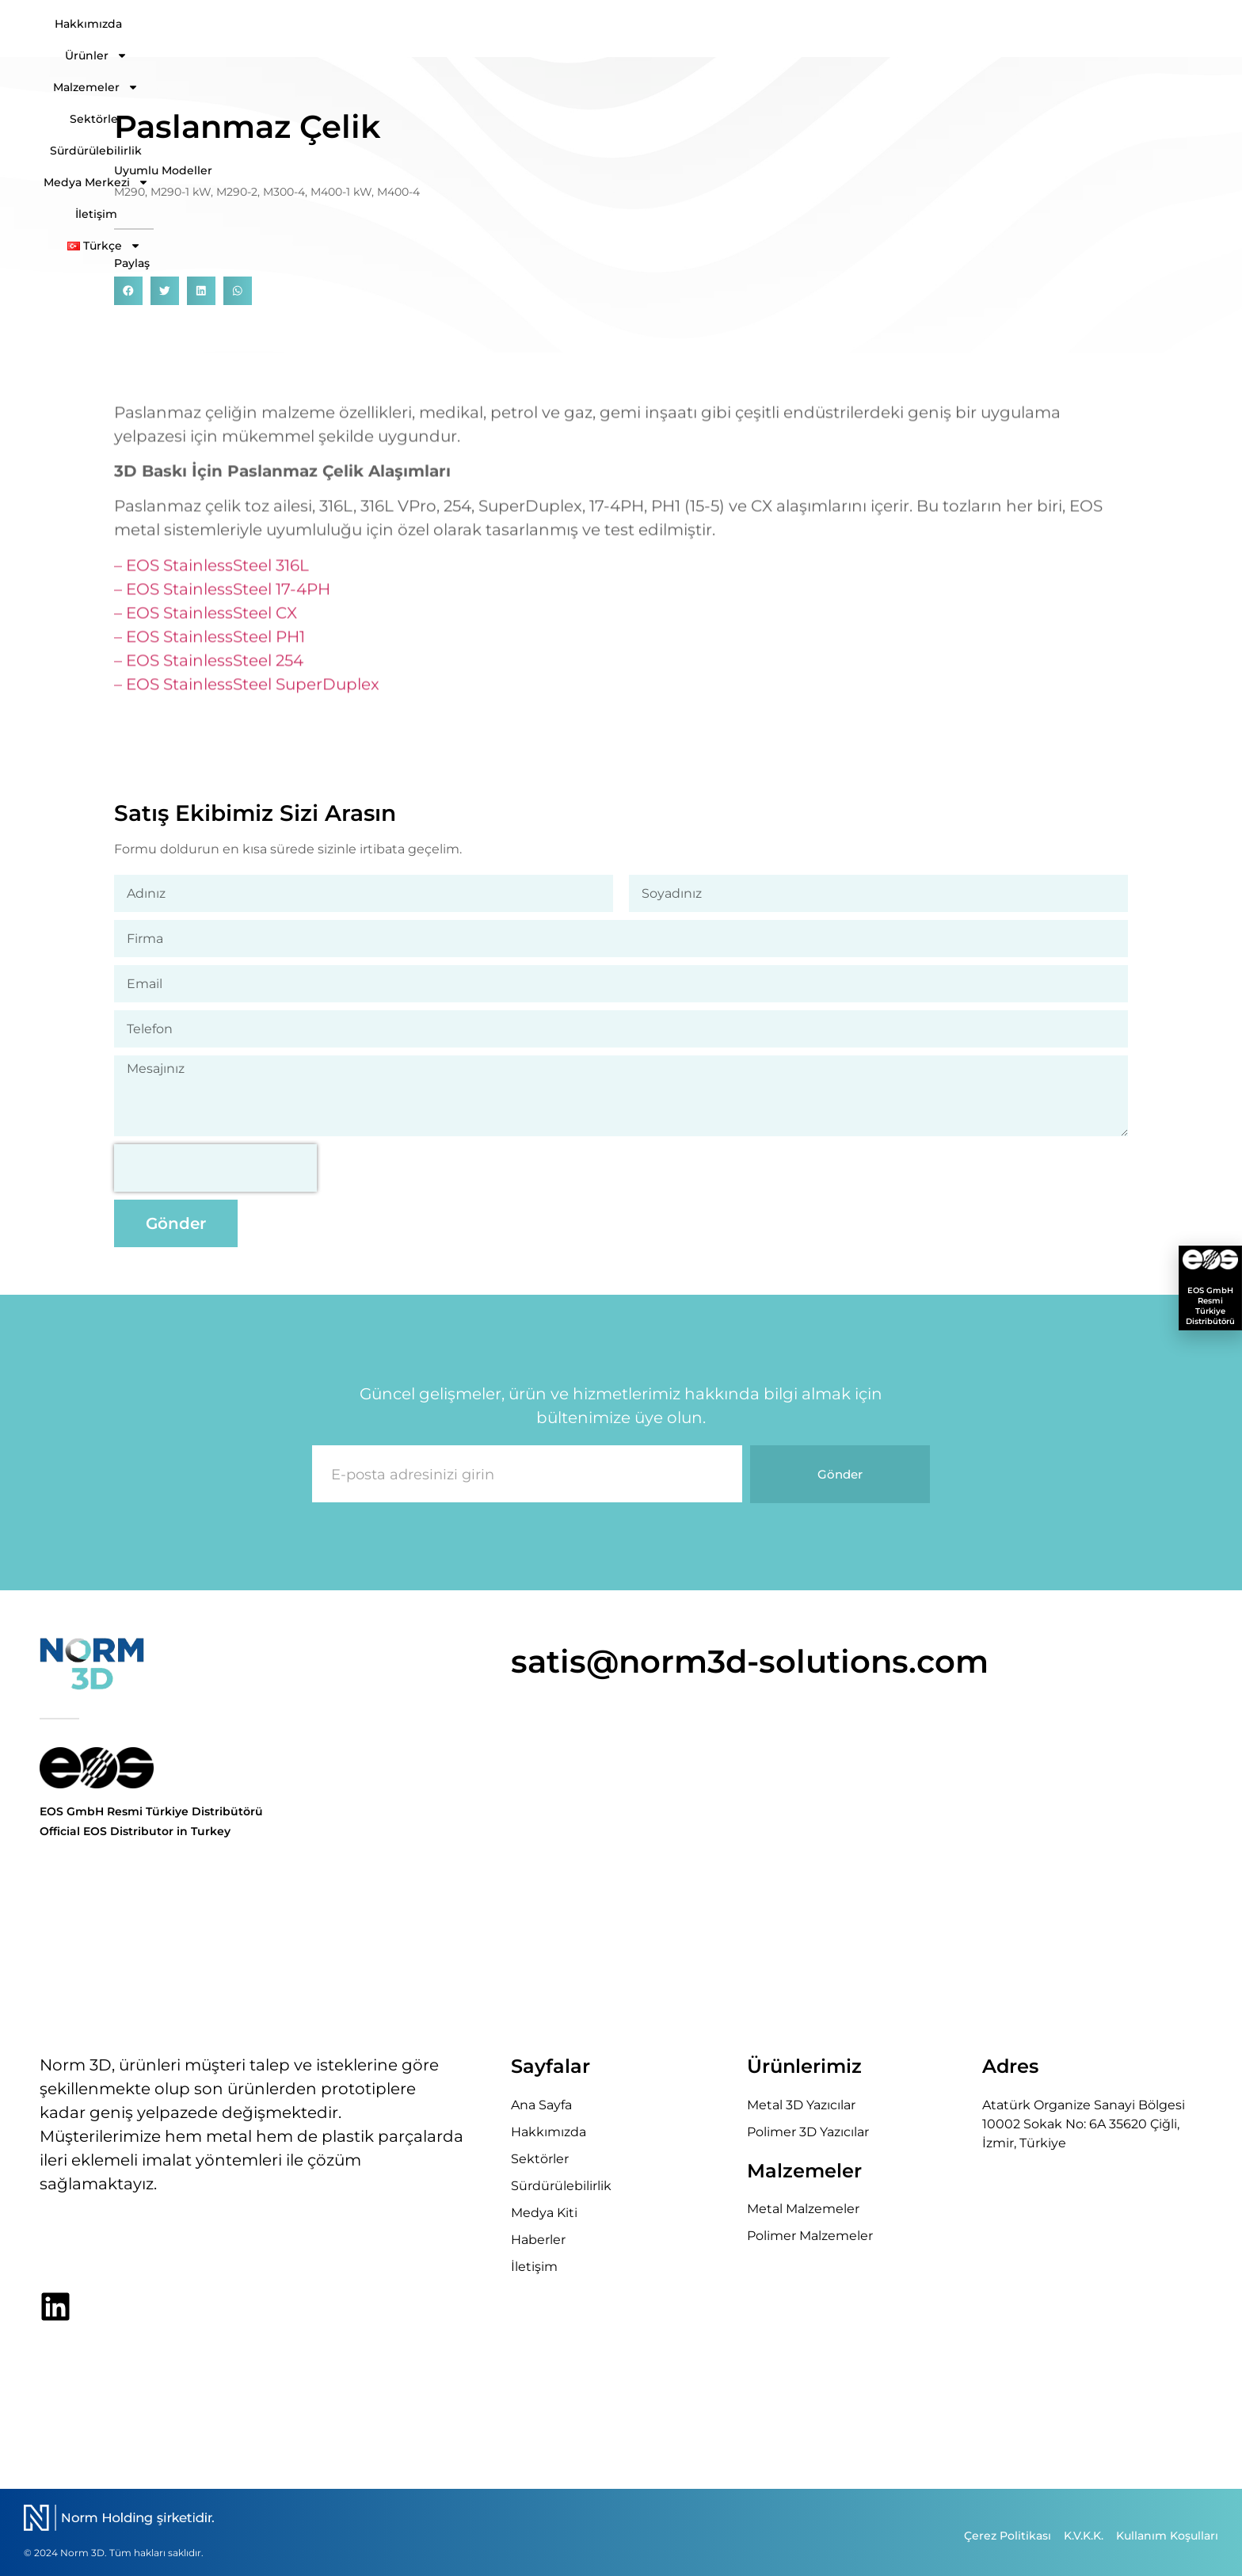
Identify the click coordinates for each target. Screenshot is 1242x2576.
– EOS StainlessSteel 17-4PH (222, 601)
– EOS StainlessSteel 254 (208, 672)
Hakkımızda (448, 28)
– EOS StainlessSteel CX (205, 625)
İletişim (1092, 28)
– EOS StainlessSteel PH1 (209, 648)
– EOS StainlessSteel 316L (211, 577)
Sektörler (752, 28)
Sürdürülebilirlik (856, 28)
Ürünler (545, 28)
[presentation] (215, 1168)
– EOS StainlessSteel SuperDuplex (246, 696)
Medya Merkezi (986, 28)
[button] (128, 291)
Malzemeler (651, 28)
